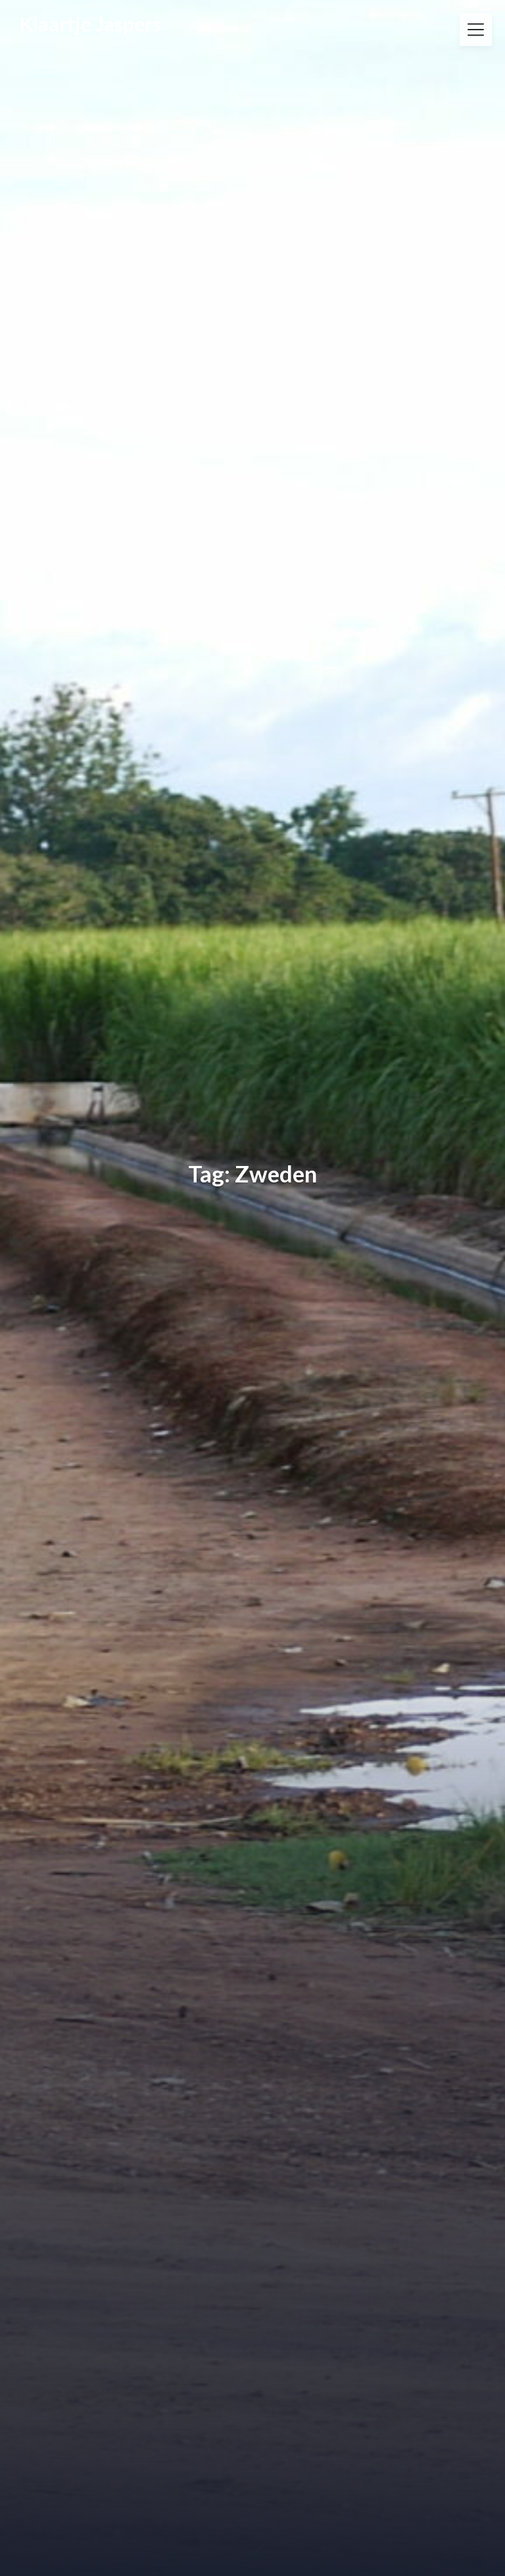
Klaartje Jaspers (90, 24)
